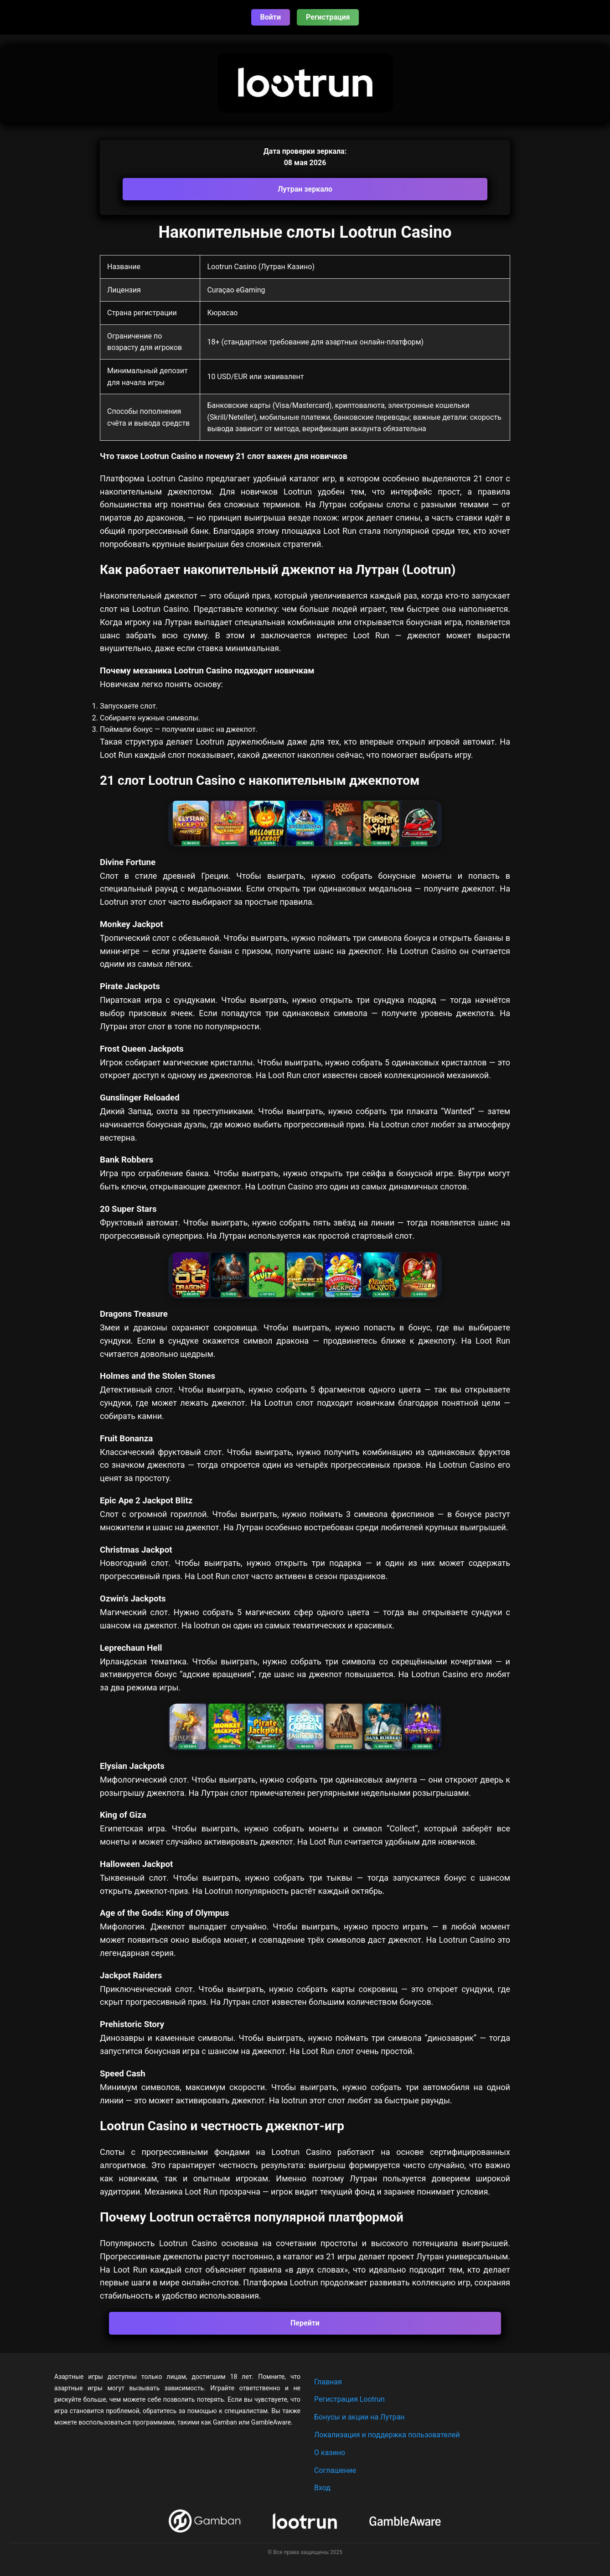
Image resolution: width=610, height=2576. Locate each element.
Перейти (305, 2323)
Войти (270, 17)
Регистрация (328, 17)
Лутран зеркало (305, 189)
